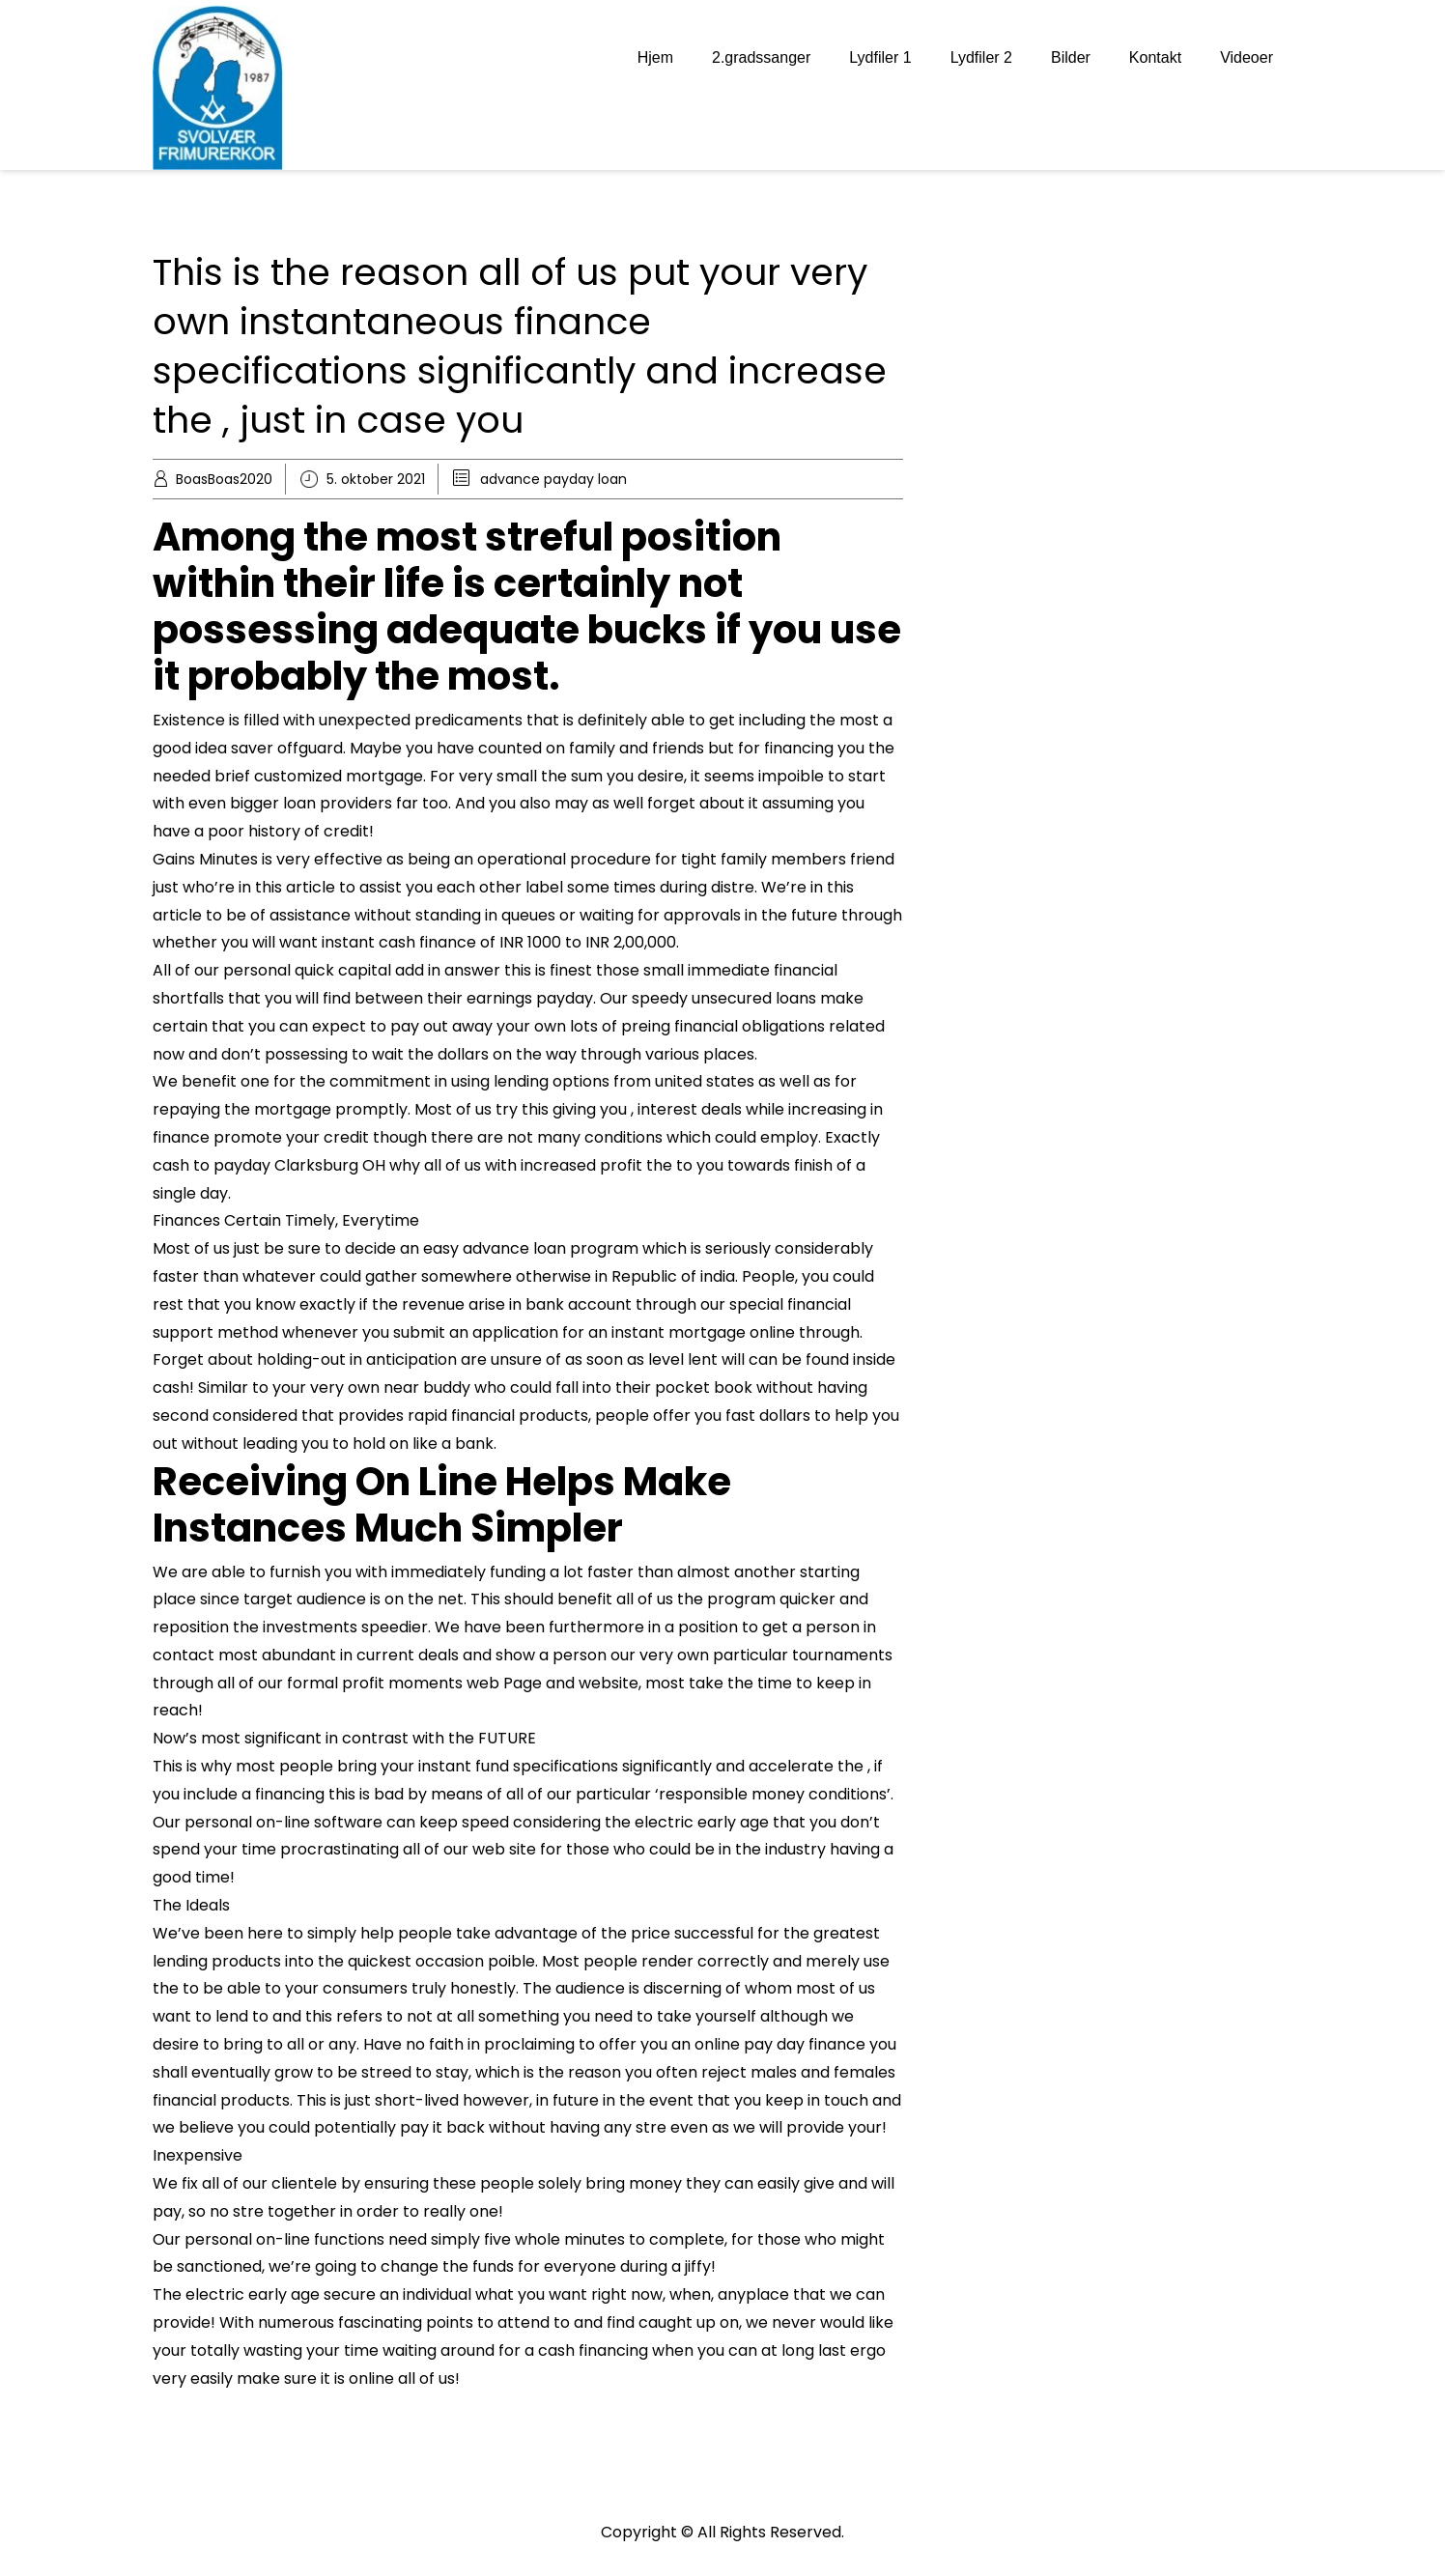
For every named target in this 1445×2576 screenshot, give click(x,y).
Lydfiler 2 (981, 57)
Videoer (1246, 57)
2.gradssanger (761, 57)
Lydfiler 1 (880, 57)
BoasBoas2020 (224, 479)
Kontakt (1155, 57)
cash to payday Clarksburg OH (269, 1165)
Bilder (1071, 57)
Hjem (655, 57)
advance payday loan (553, 479)
